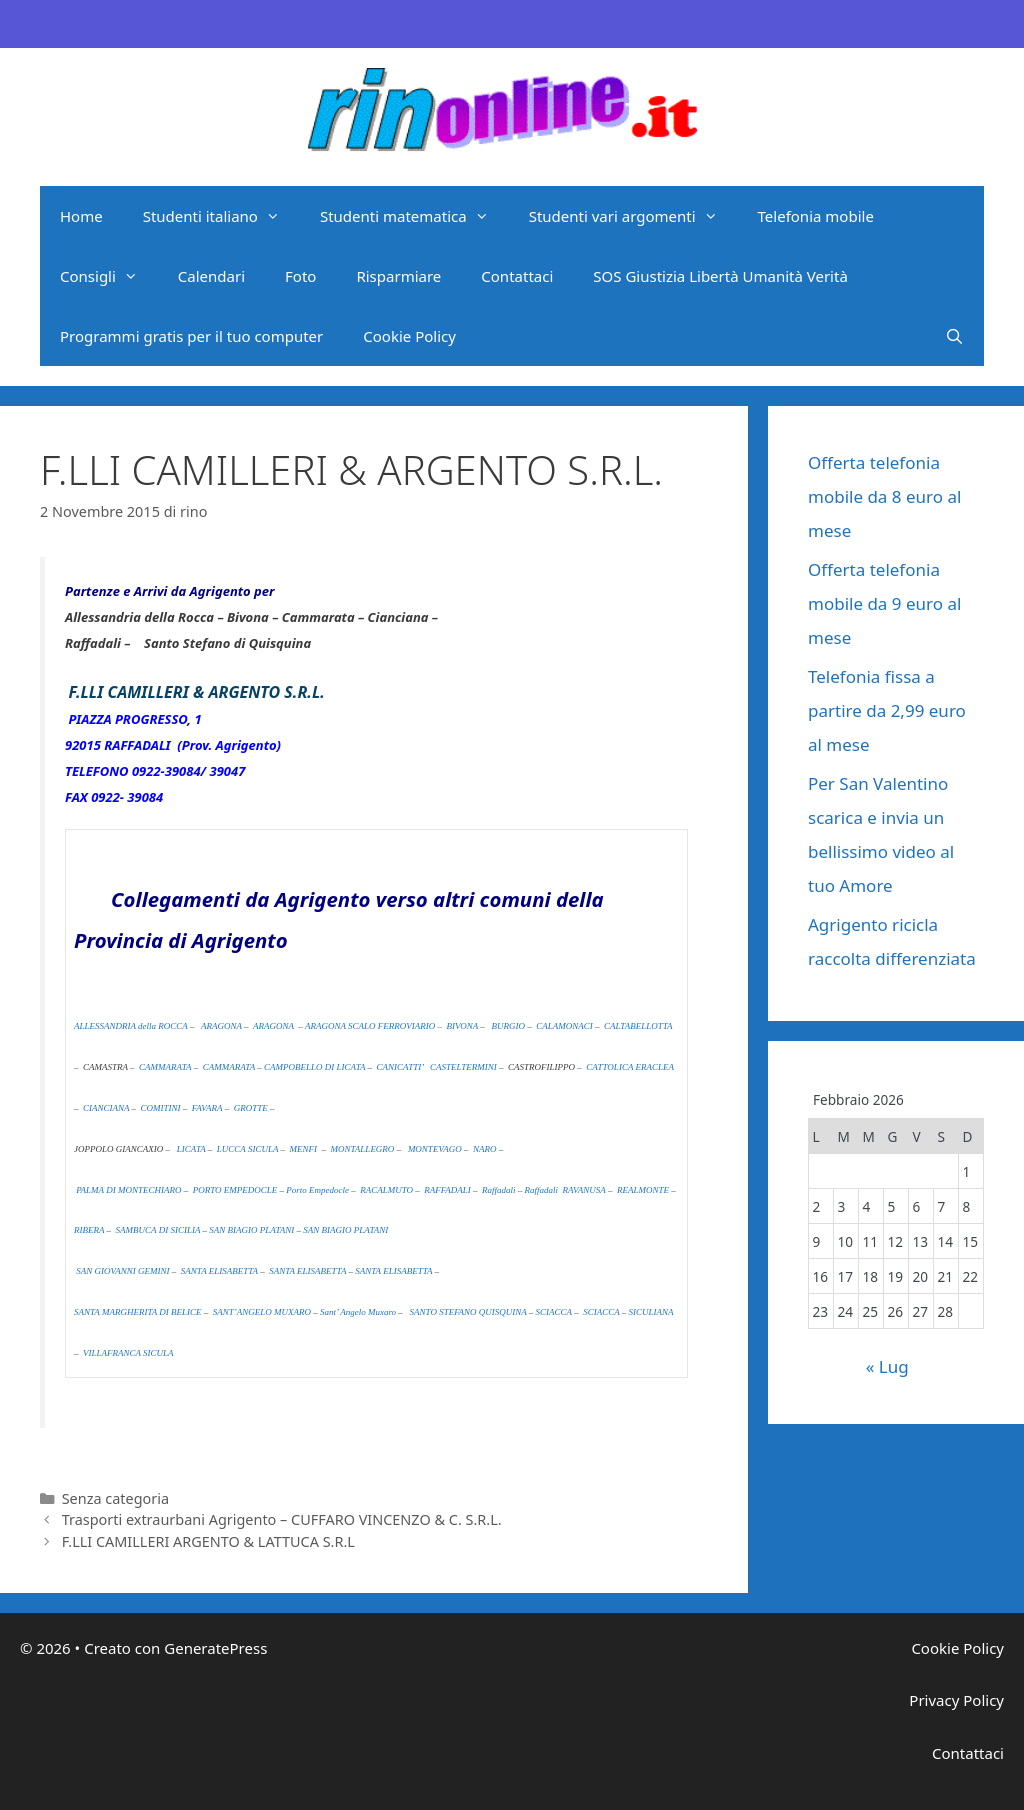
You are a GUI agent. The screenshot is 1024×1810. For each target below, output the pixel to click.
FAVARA (207, 1108)
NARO (485, 1149)
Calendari (211, 276)
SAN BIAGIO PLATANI (251, 1230)
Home (81, 216)
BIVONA (462, 1026)
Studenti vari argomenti (633, 216)
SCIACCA (554, 1312)
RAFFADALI (447, 1190)
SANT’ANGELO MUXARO (262, 1312)
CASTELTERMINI (463, 1067)
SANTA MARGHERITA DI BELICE (138, 1312)
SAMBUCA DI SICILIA (158, 1230)
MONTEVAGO (435, 1149)
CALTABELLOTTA (638, 1026)
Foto (300, 276)
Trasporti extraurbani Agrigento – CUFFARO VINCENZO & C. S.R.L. (282, 1519)
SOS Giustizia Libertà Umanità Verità (720, 276)
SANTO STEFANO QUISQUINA (468, 1312)
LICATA (191, 1149)
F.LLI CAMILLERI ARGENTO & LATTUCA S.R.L (208, 1541)
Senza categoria (115, 1498)
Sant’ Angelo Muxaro (359, 1312)
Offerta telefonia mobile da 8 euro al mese (884, 496)
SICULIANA (651, 1312)
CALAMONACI (565, 1026)
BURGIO (509, 1026)
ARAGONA (221, 1026)
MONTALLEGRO (363, 1149)
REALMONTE (643, 1190)
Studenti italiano (221, 216)
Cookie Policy (409, 336)
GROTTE (251, 1108)
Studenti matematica (414, 216)
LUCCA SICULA (247, 1149)
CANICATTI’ (400, 1067)
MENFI (305, 1149)
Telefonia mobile (816, 216)
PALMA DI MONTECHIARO (128, 1190)
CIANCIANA (106, 1108)
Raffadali (499, 1190)
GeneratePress (215, 1648)
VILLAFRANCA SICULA (128, 1353)
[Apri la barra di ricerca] (954, 336)
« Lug (887, 1366)
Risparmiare (398, 276)
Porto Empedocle (317, 1190)
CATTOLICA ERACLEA (629, 1067)
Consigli (109, 276)
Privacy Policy (956, 1700)
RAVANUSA (583, 1190)
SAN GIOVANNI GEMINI (122, 1271)
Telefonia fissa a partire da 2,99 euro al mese (887, 710)
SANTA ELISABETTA (219, 1271)
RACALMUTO (386, 1190)
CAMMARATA (165, 1067)
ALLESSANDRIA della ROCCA (131, 1026)
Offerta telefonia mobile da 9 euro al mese (884, 603)
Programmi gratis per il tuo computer (191, 336)
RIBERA (89, 1230)
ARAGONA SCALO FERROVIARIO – (373, 1026)
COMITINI (161, 1108)
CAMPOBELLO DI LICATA (314, 1067)
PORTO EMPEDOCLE (235, 1190)
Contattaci (517, 276)
